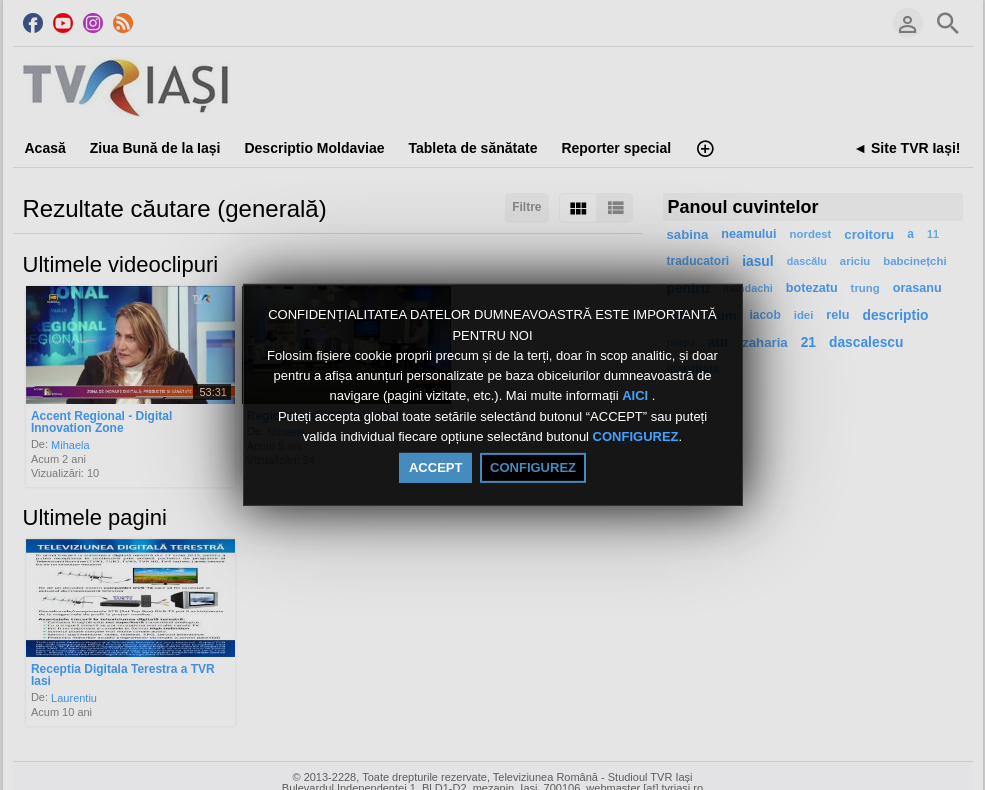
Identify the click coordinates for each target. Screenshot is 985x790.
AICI (637, 396)
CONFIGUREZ (636, 436)
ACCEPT (435, 467)
